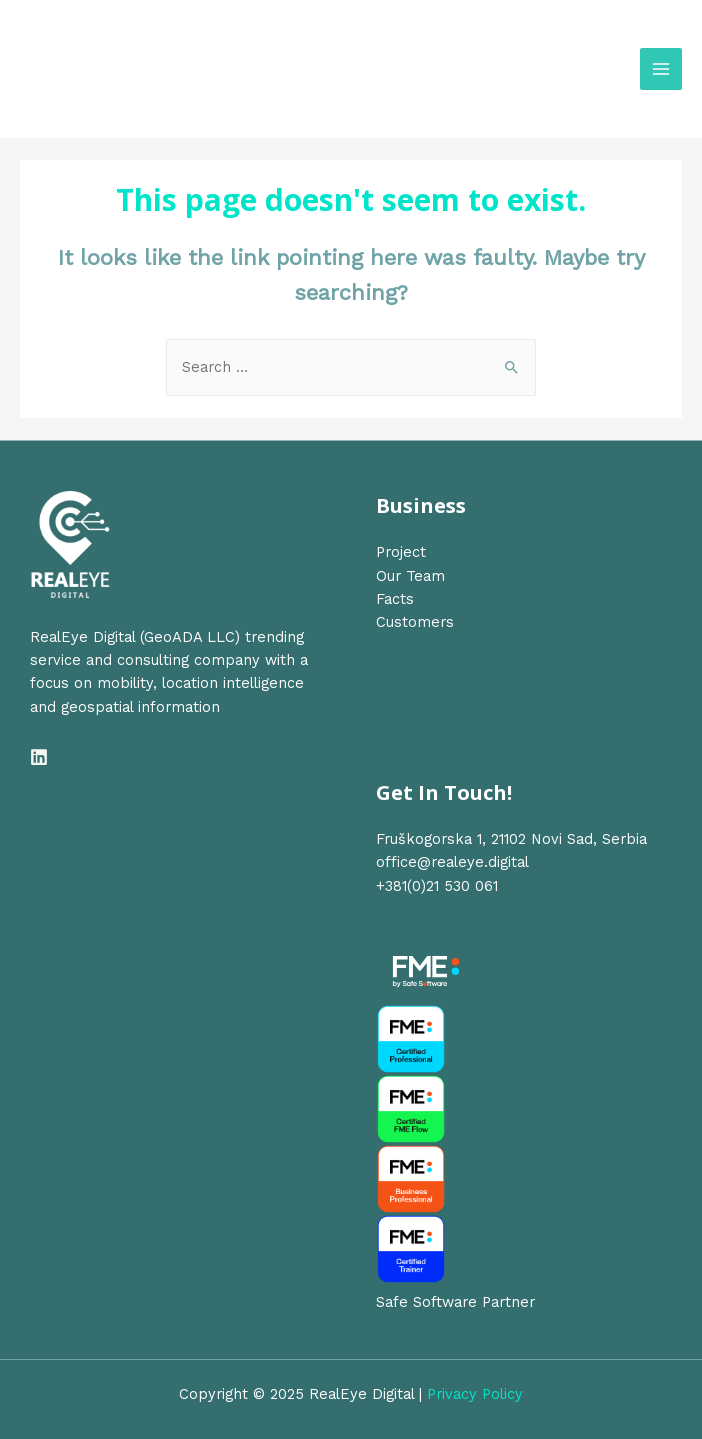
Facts (395, 599)
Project (401, 552)
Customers (415, 622)
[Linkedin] (39, 757)
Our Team (410, 576)
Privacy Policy (475, 1394)
